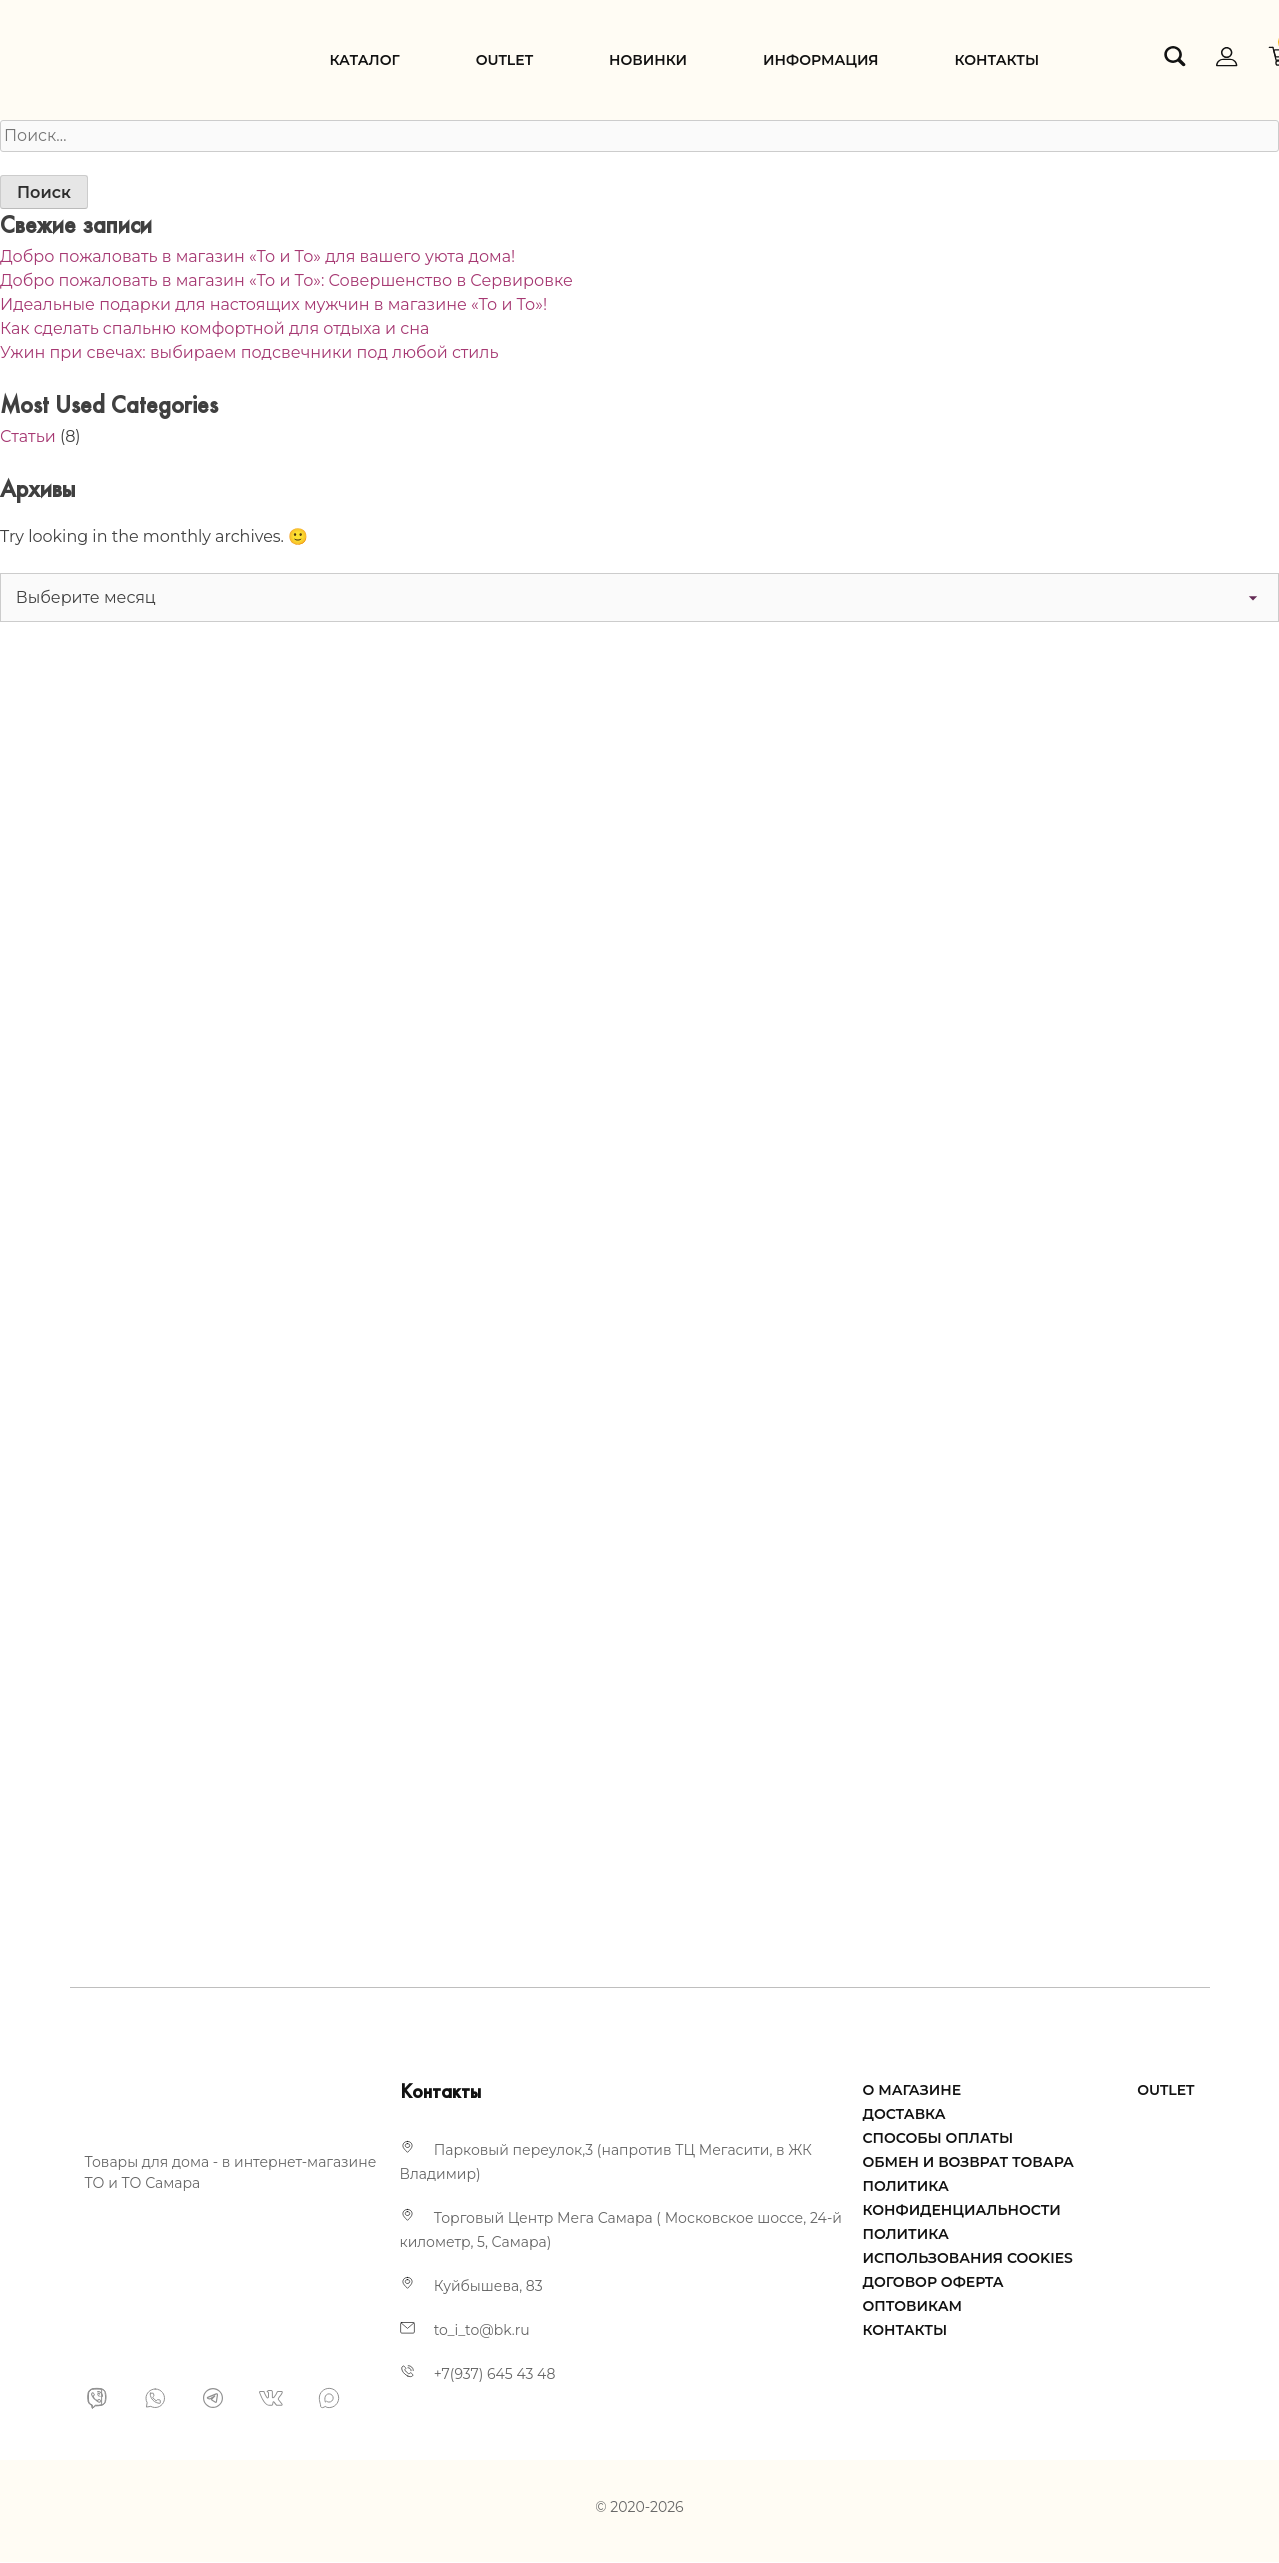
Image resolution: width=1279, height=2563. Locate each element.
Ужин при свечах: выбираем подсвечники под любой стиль (249, 352)
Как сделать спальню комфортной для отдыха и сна (214, 328)
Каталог (365, 60)
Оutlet (504, 60)
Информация (820, 60)
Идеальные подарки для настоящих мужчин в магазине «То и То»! (273, 304)
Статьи (28, 436)
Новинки (648, 60)
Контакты (996, 60)
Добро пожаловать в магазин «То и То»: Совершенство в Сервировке (286, 280)
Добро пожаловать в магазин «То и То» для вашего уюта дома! (257, 256)
